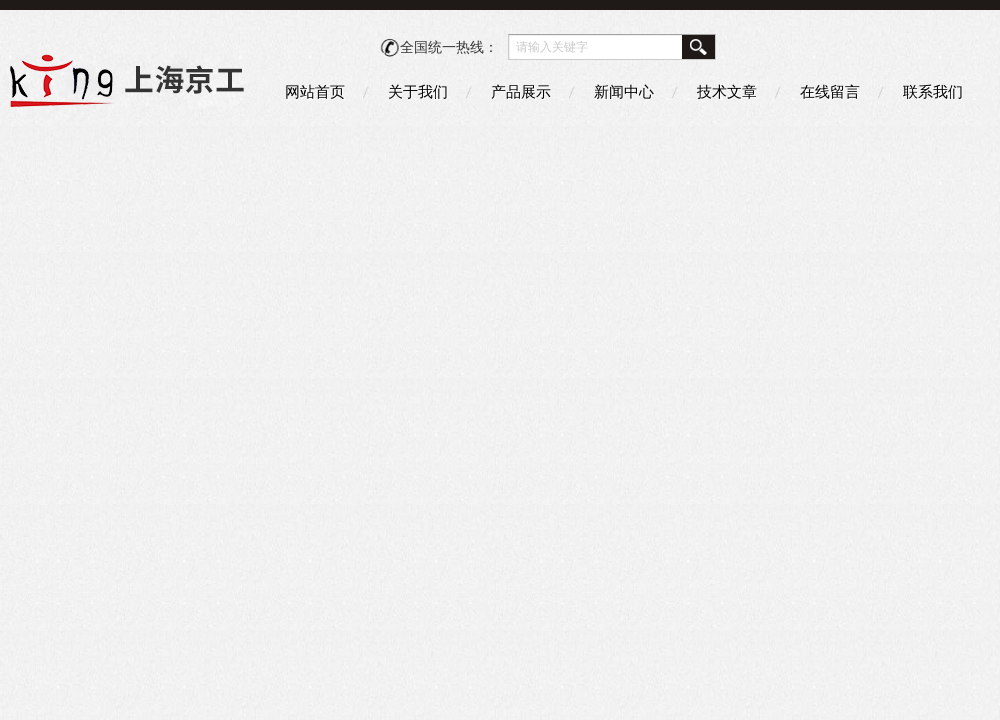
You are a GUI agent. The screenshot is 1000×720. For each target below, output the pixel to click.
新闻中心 (624, 91)
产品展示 (521, 91)
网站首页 (315, 91)
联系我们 (933, 91)
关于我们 (418, 91)
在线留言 (830, 91)
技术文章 (727, 91)
